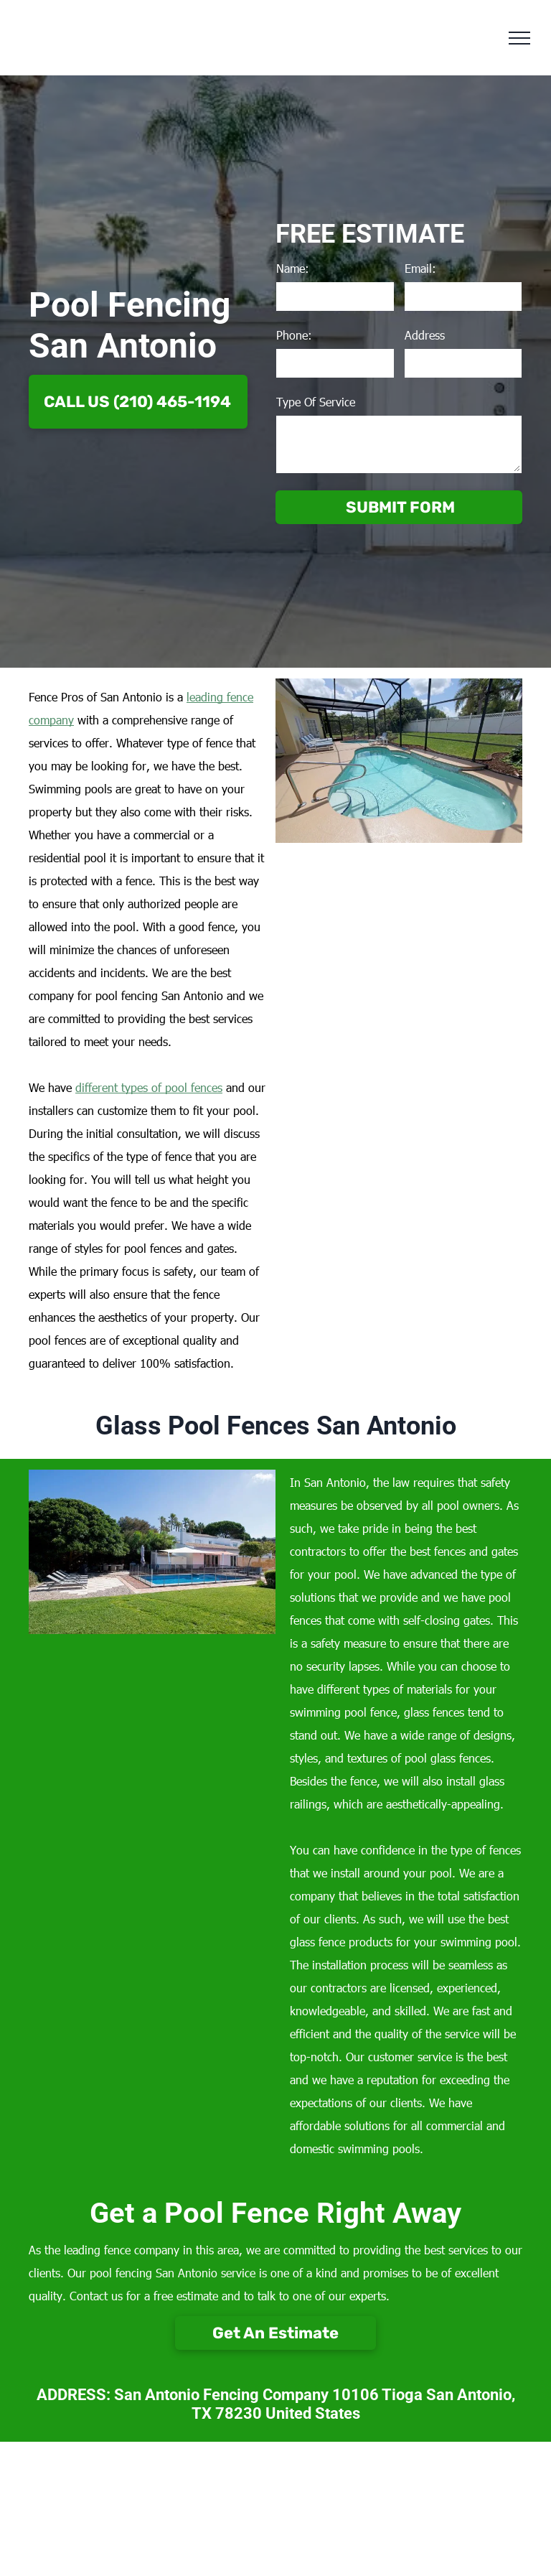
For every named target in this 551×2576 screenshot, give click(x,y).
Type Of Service (315, 401)
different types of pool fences (148, 1087)
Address (425, 334)
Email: (420, 268)
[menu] (519, 38)
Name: (292, 268)
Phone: (294, 334)
